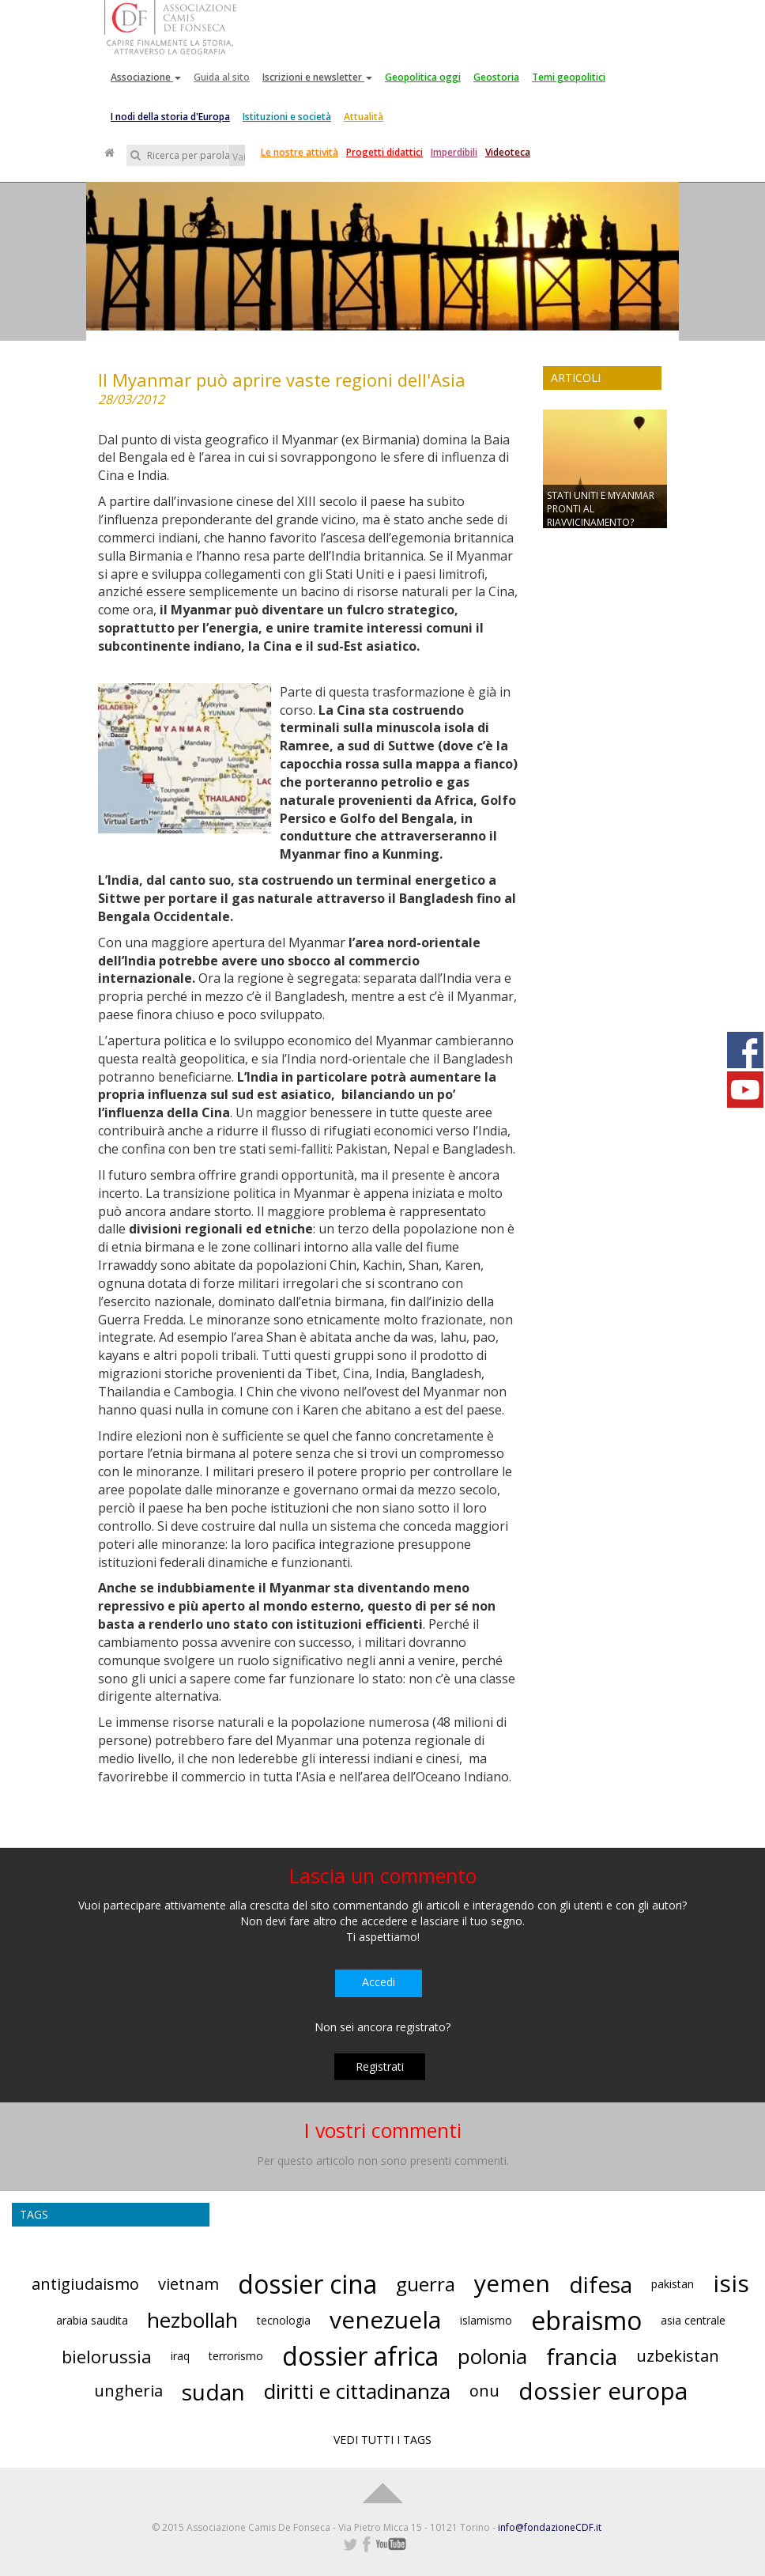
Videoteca (507, 152)
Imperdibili (454, 152)
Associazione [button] (146, 77)
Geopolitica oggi (423, 77)
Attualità (363, 116)
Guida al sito (222, 77)
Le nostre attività (299, 152)
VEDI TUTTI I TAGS (382, 2439)
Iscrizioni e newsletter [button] (317, 77)
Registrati (380, 2066)
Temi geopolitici (568, 77)
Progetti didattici (384, 152)
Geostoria (496, 77)
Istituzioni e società (287, 116)
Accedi (378, 1981)
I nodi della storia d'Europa (170, 116)
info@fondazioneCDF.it (549, 2527)
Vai (238, 157)
